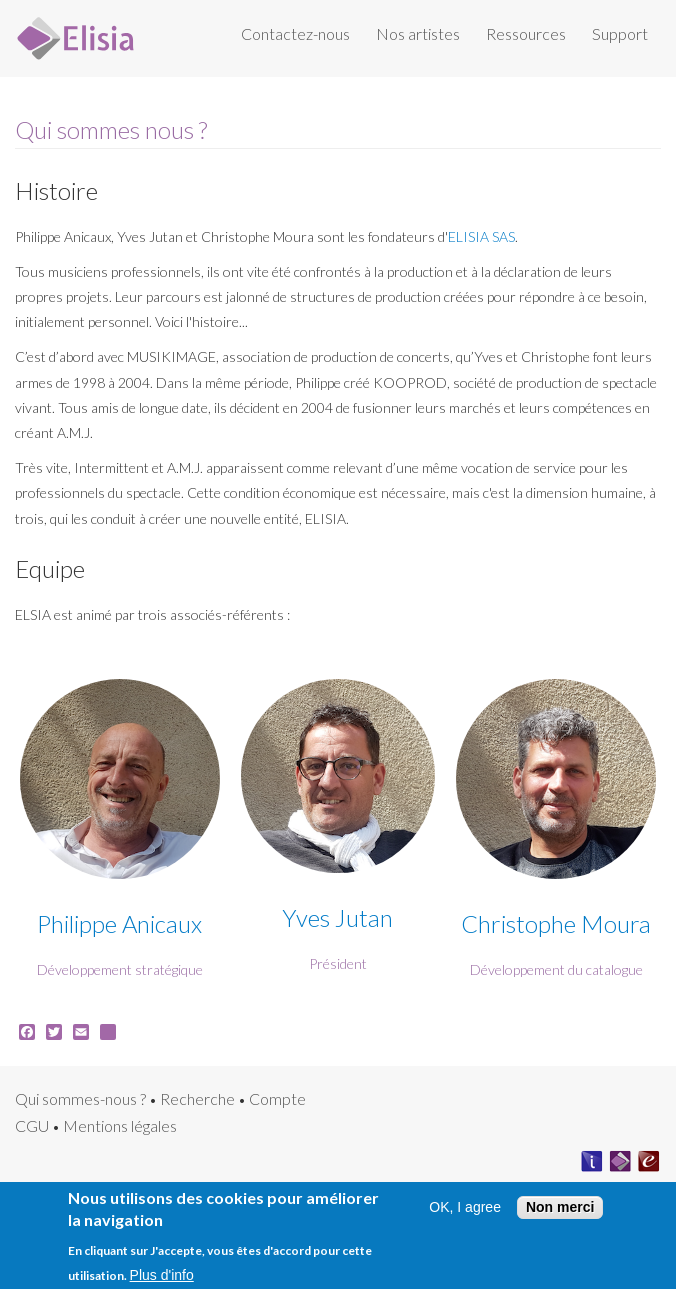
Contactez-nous (295, 33)
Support (620, 33)
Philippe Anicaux (119, 923)
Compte (277, 1098)
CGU (32, 1125)
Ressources (526, 33)
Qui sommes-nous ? (80, 1098)
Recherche (197, 1098)
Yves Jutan (337, 917)
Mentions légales (120, 1125)
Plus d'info (162, 1281)
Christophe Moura (556, 923)
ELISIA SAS (481, 236)
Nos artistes (418, 33)
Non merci (560, 1213)
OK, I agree (465, 1213)
